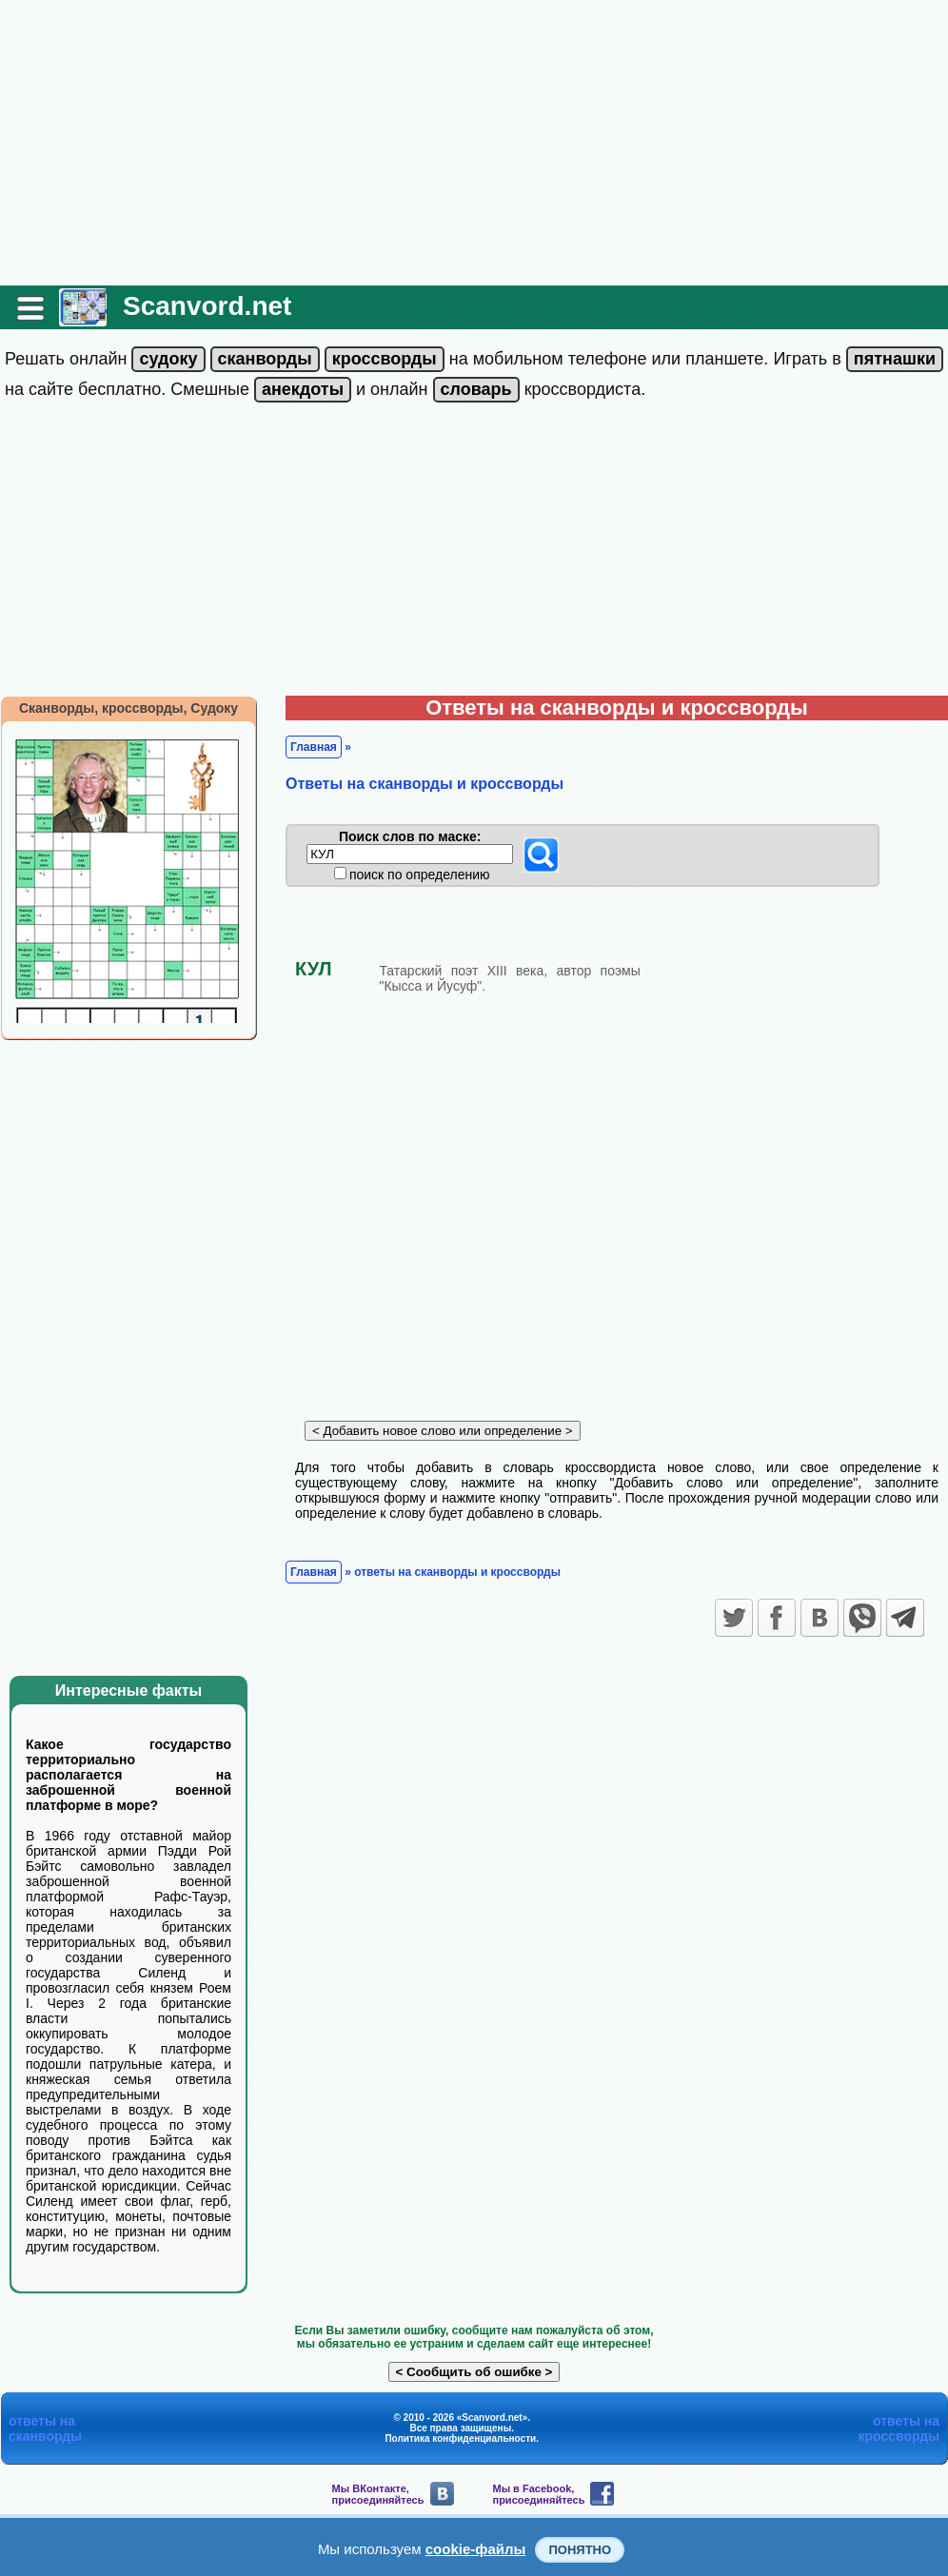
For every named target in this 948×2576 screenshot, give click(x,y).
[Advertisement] (474, 143)
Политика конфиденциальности (460, 2438)
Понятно (579, 2550)
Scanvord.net (207, 306)
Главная (313, 747)
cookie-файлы (475, 2549)
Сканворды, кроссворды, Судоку (128, 708)
